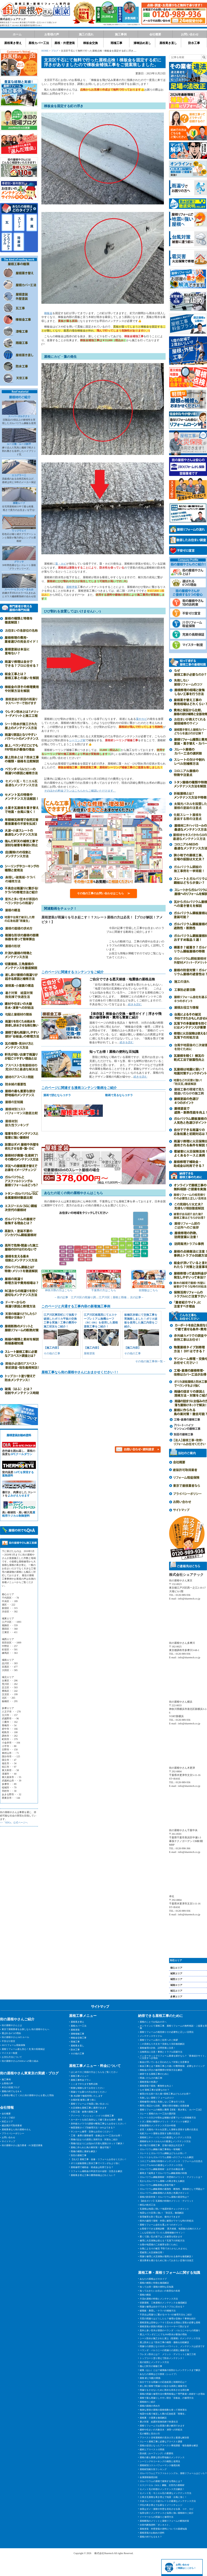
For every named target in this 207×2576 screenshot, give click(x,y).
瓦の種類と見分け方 (150, 2433)
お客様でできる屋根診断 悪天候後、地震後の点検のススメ (172, 2228)
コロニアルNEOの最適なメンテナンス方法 (161, 2165)
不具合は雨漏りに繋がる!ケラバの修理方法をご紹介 (166, 2314)
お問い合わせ (190, 34)
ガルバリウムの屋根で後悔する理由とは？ (161, 2481)
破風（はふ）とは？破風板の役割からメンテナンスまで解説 (170, 2370)
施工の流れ (86, 34)
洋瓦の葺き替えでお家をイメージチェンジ (161, 2505)
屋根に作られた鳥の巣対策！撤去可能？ (91, 2147)
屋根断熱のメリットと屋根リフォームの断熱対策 (164, 2521)
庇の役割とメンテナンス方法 (154, 2362)
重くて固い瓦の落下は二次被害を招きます (161, 2236)
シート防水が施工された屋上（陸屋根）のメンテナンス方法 (170, 2338)
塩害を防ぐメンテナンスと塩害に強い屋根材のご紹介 (167, 2513)
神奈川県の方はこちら (59, 1290)
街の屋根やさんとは (12, 2025)
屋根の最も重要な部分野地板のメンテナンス (162, 2457)
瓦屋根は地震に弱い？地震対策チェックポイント (164, 2209)
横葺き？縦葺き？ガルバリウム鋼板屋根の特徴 (163, 2173)
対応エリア (7, 2121)
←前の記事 (61, 1297)
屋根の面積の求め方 (150, 2406)
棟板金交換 (90, 43)
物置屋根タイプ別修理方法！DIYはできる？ (93, 2127)
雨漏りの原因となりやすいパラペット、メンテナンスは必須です (172, 2346)
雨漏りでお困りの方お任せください (89, 2092)
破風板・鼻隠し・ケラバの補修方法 (158, 2310)
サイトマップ (8, 2141)
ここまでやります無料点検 (84, 2084)
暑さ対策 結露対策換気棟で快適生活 (159, 2421)
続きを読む (135, 1004)
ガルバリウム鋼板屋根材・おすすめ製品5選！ (163, 2169)
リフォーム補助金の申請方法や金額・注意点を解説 (96, 2171)
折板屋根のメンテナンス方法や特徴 (158, 2125)
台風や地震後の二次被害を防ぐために (159, 2244)
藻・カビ (60, 563)
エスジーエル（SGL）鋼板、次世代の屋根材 (162, 2485)
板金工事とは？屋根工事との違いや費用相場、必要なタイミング (172, 2066)
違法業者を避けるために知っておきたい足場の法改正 (167, 2260)
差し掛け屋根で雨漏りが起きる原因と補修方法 (163, 2386)
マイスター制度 (9, 2053)
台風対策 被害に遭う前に (83, 2100)
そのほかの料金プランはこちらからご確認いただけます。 (80, 790)
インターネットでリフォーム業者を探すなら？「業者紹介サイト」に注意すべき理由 (173, 2057)
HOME (44, 51)
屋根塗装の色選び (149, 2082)
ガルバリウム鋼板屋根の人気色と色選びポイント (164, 2193)
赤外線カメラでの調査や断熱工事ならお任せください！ (99, 2123)
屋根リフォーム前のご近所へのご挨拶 (159, 2040)
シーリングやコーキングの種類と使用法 (160, 2461)
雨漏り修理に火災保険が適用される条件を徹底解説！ (167, 2256)
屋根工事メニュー (80, 2076)
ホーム (17, 34)
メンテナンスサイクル (151, 2036)
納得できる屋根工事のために (154, 2074)
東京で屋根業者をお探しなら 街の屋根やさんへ (25, 2029)
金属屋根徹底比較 (149, 2477)
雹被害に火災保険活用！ (152, 2252)
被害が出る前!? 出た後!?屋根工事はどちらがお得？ (165, 2093)
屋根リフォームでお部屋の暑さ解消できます (162, 2425)
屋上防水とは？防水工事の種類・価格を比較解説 (164, 2342)
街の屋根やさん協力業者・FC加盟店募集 (22, 2145)
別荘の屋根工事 (78, 2155)
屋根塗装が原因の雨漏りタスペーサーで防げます (164, 2326)
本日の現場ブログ (11, 2087)
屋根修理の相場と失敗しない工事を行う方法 (162, 2101)
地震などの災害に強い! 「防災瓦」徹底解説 (162, 2212)
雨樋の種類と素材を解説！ (84, 2151)
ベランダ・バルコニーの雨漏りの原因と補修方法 (164, 2350)
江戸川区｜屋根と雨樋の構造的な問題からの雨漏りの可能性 (114, 1297)
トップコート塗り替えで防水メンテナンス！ (162, 2358)
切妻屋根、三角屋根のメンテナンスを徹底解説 (163, 2302)
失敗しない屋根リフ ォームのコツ (157, 2097)
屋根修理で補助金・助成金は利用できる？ (92, 2167)
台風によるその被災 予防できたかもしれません (163, 2248)
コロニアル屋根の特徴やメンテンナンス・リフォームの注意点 (171, 2161)
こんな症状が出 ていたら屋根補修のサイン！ (162, 2232)
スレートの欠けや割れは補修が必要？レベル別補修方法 (168, 2117)
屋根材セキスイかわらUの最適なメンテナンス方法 (165, 2141)
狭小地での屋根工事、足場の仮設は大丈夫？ (162, 2145)
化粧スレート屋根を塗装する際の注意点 (160, 2133)
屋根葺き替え (13, 43)
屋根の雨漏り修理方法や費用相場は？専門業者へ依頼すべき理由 (172, 2394)
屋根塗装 (71, 586)
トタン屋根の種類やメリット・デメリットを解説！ (165, 2121)
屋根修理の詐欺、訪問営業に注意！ (158, 2048)
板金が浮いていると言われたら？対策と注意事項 (164, 2062)
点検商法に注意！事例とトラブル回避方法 (161, 2052)
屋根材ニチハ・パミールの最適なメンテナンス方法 (165, 2137)
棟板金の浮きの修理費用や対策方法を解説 (161, 2070)
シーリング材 (77, 740)
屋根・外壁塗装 (64, 43)
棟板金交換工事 (78, 2037)
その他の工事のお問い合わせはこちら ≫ (103, 893)
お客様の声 (51, 34)
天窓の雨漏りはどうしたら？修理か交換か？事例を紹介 (168, 2318)
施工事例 (121, 34)
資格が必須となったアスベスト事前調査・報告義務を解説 (169, 2445)
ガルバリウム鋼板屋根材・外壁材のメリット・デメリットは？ (171, 2177)
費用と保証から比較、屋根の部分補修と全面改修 (164, 2105)
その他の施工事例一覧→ (150, 1361)
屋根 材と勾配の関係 (150, 2378)
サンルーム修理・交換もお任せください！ (92, 2131)
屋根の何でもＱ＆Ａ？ (151, 2536)
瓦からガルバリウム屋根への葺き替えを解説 (162, 2181)
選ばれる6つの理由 (11, 2033)
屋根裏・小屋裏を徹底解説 (153, 2417)
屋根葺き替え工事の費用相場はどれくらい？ (93, 2175)
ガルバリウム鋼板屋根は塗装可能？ (158, 2185)
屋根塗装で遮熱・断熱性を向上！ (156, 2086)
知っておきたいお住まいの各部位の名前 (160, 2290)
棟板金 (48, 313)
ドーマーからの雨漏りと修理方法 (156, 2517)
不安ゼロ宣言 (8, 2041)
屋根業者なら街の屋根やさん (16, 2129)
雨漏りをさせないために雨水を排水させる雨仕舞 (164, 2390)
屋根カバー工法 (38, 43)
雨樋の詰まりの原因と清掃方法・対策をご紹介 (94, 2139)
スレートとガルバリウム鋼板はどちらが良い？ (163, 2153)
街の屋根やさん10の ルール (15, 2037)
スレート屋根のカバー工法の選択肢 (158, 2113)
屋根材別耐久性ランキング (153, 2469)
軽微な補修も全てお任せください (87, 2088)
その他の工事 (77, 2053)
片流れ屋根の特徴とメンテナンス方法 (159, 2298)
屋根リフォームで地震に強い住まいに (90, 2103)
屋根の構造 (145, 2294)
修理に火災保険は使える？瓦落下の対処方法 (162, 2240)
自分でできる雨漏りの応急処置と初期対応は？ (163, 2382)
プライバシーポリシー (13, 2133)
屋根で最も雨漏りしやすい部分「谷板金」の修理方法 (167, 2398)
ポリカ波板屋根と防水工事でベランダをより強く (95, 2163)
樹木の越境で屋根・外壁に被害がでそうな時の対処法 (167, 2220)
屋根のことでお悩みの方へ (153, 2022)
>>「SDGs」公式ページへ (14, 1822)
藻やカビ (141, 718)
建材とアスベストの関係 (152, 2449)
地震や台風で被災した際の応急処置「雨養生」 (163, 2413)
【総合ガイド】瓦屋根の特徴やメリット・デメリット (167, 2201)
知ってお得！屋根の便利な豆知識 (156, 2287)
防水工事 (194, 43)
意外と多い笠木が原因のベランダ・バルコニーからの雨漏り (170, 2330)
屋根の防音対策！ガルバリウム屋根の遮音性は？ (164, 2197)
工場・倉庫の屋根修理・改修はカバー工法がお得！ (96, 2135)
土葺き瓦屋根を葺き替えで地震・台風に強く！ (163, 2497)
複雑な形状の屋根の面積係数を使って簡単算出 (163, 2409)
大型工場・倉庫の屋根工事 (84, 2111)
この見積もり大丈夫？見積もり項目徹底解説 (162, 2044)
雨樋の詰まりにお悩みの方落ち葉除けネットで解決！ (98, 2143)
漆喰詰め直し (142, 43)
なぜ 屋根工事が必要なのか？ (154, 2090)
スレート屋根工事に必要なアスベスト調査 (161, 2441)
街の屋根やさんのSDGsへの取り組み (20, 2061)
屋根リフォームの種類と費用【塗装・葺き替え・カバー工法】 (171, 2109)
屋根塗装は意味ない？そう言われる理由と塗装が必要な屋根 (170, 2322)
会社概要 (155, 34)
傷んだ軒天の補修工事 (151, 2366)
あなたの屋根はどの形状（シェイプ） (159, 2374)
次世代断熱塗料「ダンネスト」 (155, 2525)
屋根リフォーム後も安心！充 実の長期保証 (23, 2049)
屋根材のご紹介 (147, 2402)
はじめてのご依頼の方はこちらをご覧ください (94, 2072)
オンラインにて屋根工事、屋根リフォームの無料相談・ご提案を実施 (173, 2027)
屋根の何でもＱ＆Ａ (12, 2091)
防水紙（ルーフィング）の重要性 (156, 2453)
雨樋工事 (116, 43)
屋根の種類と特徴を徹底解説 (154, 2283)
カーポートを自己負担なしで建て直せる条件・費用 (96, 2119)
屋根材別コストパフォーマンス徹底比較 (160, 2465)
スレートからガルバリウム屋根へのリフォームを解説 (167, 2157)
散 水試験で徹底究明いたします (87, 2096)
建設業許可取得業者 (12, 2125)
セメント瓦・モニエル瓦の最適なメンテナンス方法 (165, 2493)
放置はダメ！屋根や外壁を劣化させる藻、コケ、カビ (167, 2509)
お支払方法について (12, 2057)
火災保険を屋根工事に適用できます (89, 2107)
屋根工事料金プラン (81, 2080)
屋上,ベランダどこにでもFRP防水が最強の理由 (163, 2334)
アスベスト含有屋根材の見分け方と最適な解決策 (164, 2437)
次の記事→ (137, 1297)
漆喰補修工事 (77, 2033)
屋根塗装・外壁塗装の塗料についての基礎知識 (163, 2529)
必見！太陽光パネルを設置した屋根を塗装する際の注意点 (169, 2129)
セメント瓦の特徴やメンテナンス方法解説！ (162, 2489)
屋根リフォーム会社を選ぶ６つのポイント (161, 2224)
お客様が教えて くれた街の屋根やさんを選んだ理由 (28, 2095)
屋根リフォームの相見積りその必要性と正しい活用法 (167, 2032)
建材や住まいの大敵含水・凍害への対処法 (161, 2429)
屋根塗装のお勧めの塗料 (152, 2532)
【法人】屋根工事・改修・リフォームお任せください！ (99, 2159)
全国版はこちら (148, 1290)
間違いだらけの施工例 (151, 2078)
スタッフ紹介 (8, 2117)
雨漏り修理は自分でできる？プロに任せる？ (162, 2306)
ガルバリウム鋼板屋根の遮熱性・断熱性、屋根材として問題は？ (172, 2189)
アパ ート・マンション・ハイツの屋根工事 (92, 2115)
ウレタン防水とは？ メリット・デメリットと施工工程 (168, 2354)
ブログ (54, 51)
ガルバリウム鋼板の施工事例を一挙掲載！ (161, 2149)
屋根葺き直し (168, 43)
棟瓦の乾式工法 (147, 2205)
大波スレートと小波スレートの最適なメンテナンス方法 (168, 2501)
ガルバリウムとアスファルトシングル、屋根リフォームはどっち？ (173, 2473)
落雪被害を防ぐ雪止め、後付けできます (160, 2216)
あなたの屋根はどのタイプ (153, 2279)
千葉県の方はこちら (103, 1290)
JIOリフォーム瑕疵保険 (13, 2045)
